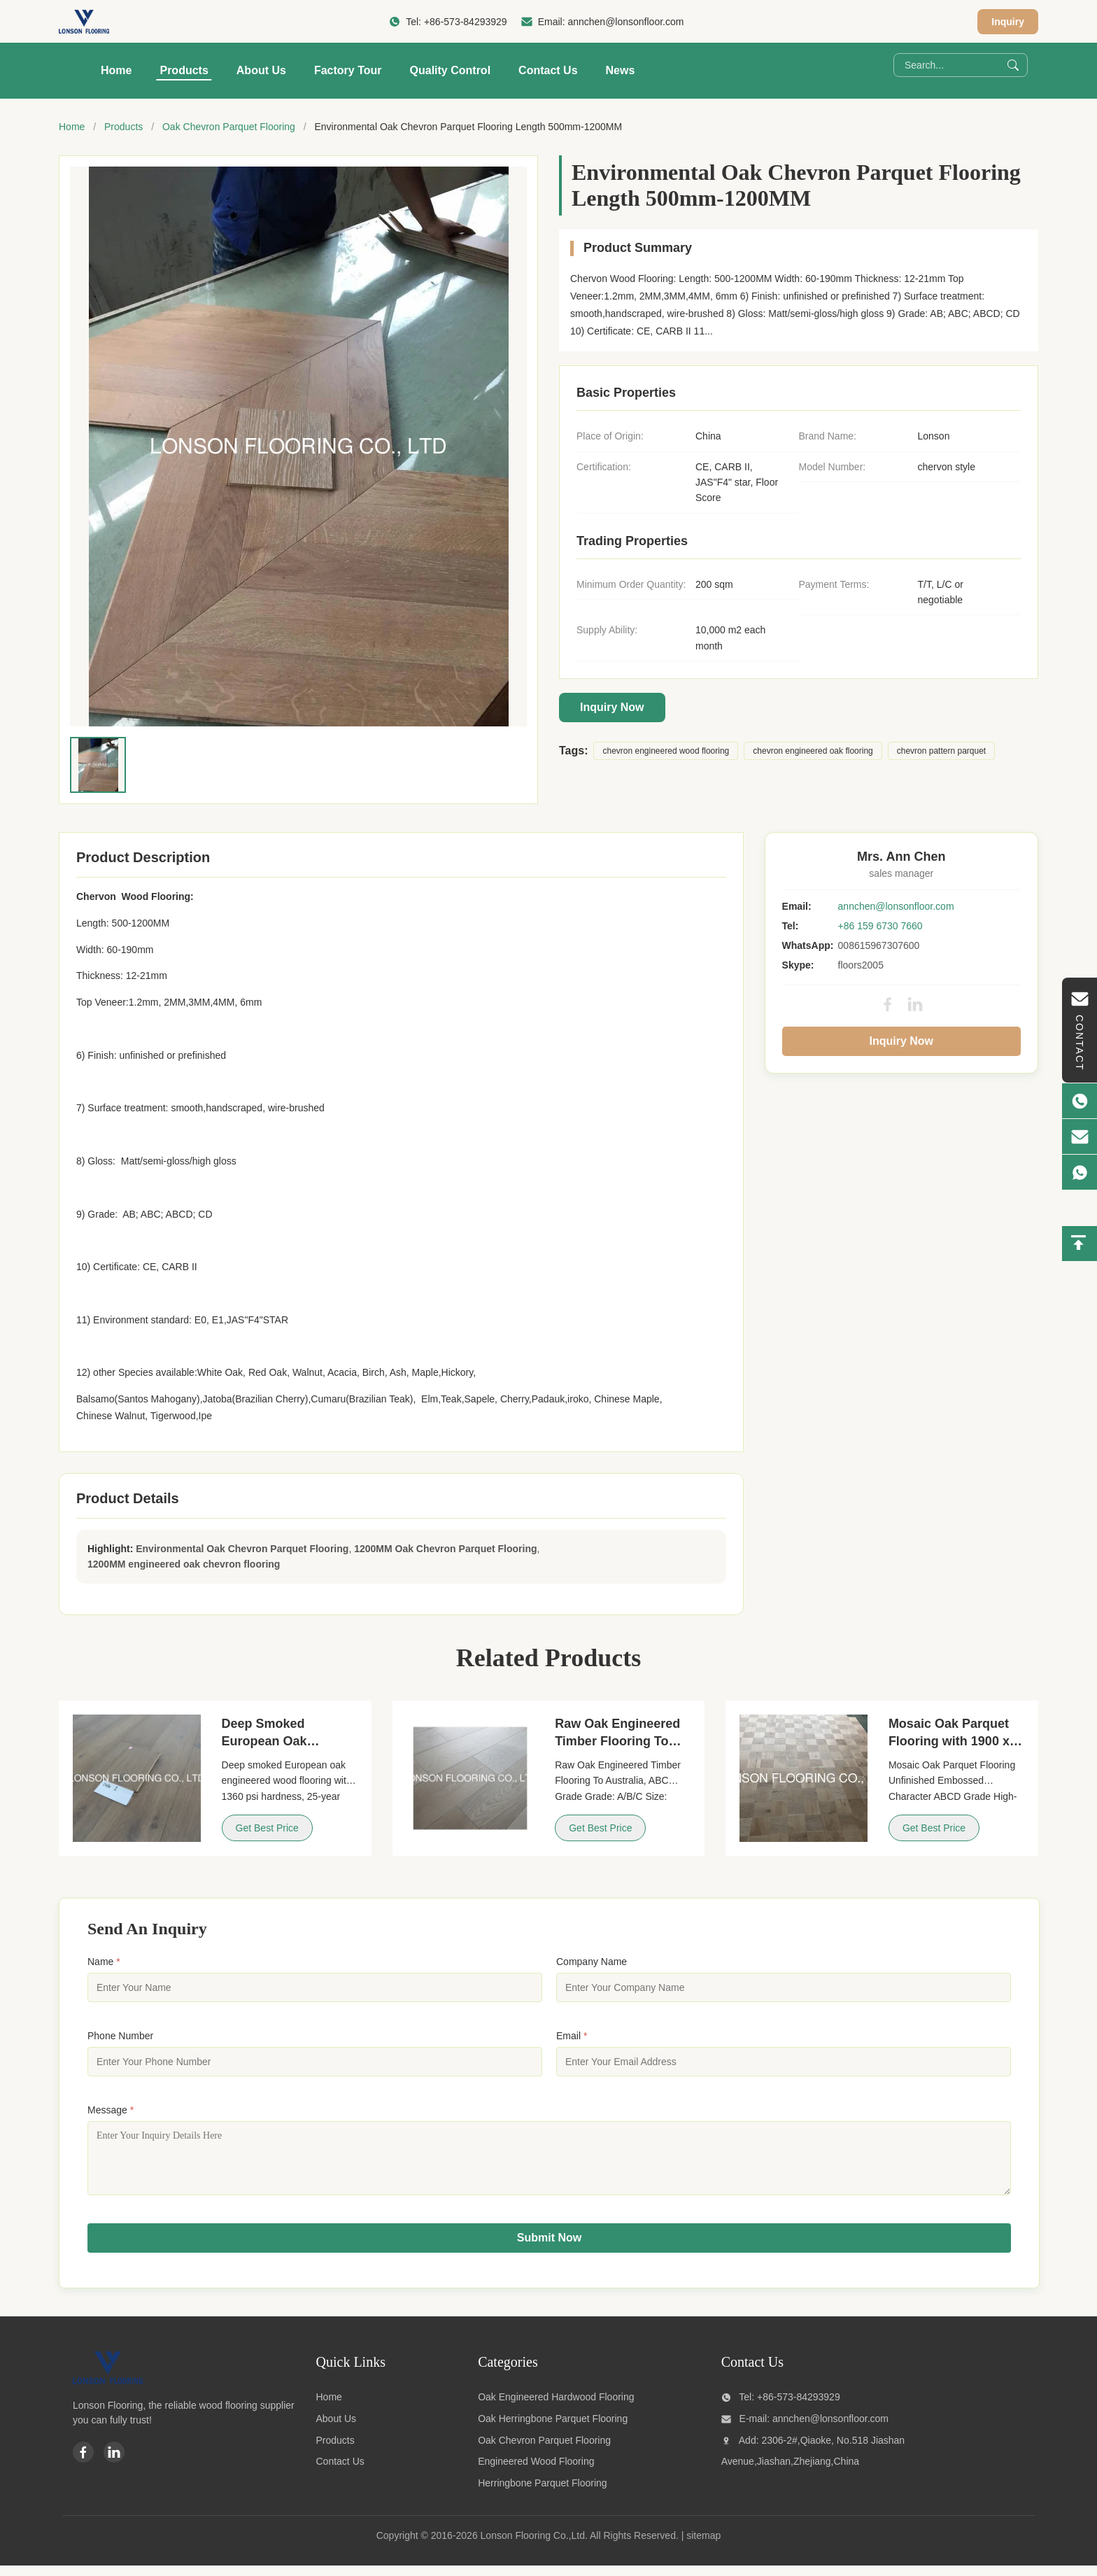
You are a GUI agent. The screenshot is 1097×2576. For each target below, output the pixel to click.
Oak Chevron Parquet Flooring (228, 126)
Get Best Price (267, 1828)
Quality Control (450, 70)
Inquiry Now (612, 707)
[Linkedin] (114, 2462)
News (620, 70)
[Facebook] (83, 2462)
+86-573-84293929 (465, 21)
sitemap (703, 2546)
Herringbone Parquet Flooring (542, 2493)
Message (110, 2110)
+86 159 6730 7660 (880, 925)
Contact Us (547, 70)
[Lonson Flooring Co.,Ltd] (108, 2391)
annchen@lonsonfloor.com (625, 21)
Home (116, 70)
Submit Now (549, 2248)
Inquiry (1007, 21)
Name (103, 1961)
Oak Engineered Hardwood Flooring (556, 2407)
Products (184, 70)
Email (571, 2035)
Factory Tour (348, 70)
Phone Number (120, 2035)
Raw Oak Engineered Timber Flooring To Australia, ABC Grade (618, 1741)
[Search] (1013, 65)
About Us (261, 70)
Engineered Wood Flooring (536, 2471)
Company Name (591, 1961)
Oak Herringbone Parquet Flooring (553, 2429)
